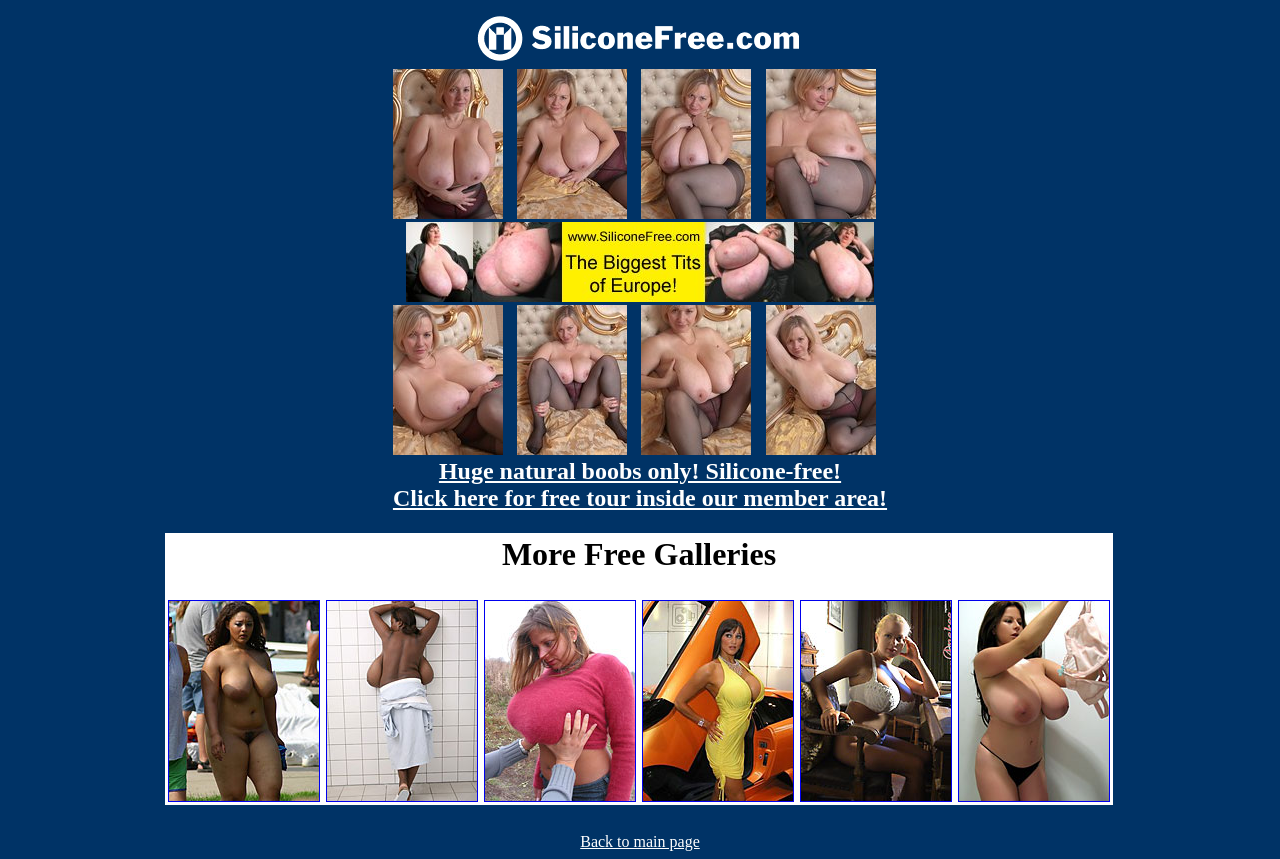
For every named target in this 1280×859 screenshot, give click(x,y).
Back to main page (640, 841)
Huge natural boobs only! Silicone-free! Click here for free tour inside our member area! (640, 484)
